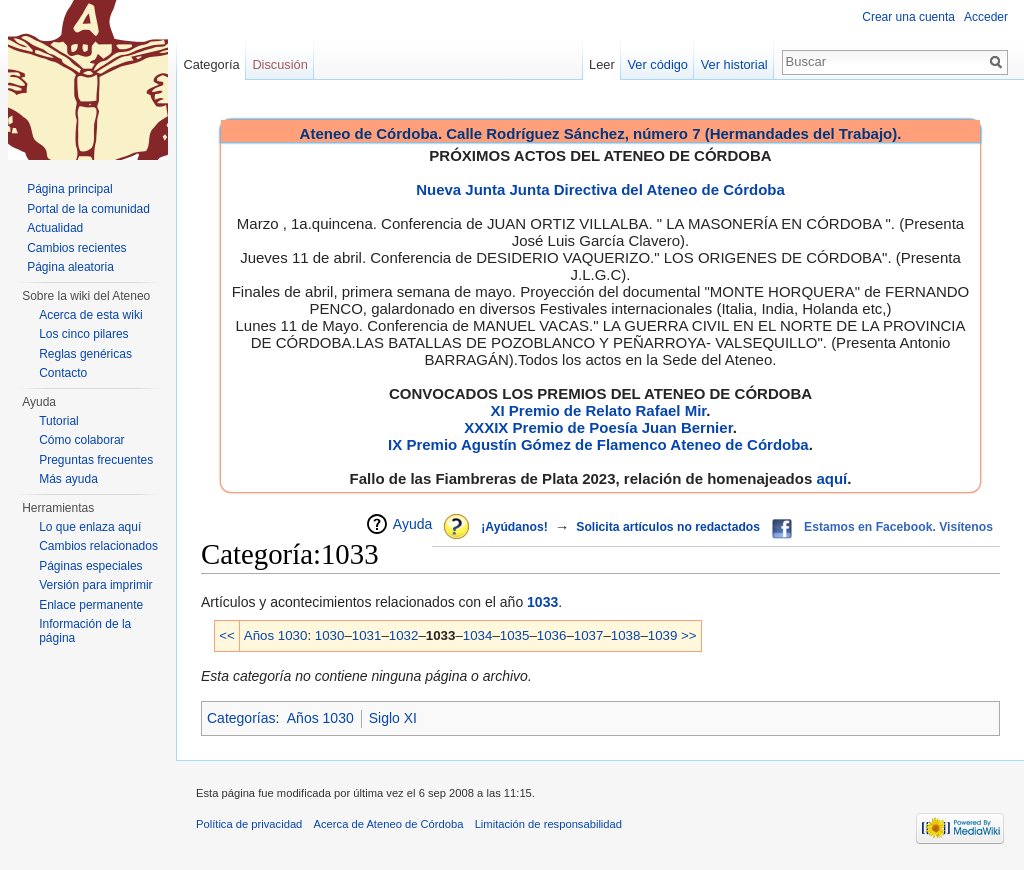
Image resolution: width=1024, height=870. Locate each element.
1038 (626, 635)
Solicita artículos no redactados (668, 527)
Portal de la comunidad (88, 209)
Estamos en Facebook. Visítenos (898, 527)
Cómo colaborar (81, 440)
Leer (602, 64)
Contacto (63, 373)
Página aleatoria (70, 267)
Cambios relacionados (98, 546)
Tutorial (59, 421)
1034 (478, 635)
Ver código (658, 64)
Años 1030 (276, 635)
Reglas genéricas (85, 354)
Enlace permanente (91, 605)
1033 (542, 602)
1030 (330, 635)
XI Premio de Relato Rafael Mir (598, 410)
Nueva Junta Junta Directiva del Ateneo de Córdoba (600, 189)
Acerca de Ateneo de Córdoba (389, 824)
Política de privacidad (249, 824)
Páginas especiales (90, 566)
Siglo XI (393, 718)
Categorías (241, 718)
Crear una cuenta (908, 17)
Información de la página (85, 631)
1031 (367, 635)
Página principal (69, 189)
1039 (663, 635)
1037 (589, 635)
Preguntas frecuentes (96, 460)
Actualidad (55, 228)
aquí (831, 478)
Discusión (279, 64)
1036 (552, 635)
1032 (404, 635)
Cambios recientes (76, 248)
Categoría (211, 64)
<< (227, 635)
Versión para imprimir (95, 585)
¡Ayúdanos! (514, 527)
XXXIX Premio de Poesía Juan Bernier (598, 427)
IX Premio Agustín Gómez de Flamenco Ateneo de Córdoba (598, 444)
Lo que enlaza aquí (90, 527)
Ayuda (412, 524)
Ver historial (734, 64)
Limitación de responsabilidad (548, 824)
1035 (515, 635)
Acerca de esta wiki (90, 315)
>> (689, 635)
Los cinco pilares (83, 334)
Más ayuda (68, 479)
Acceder (986, 17)
